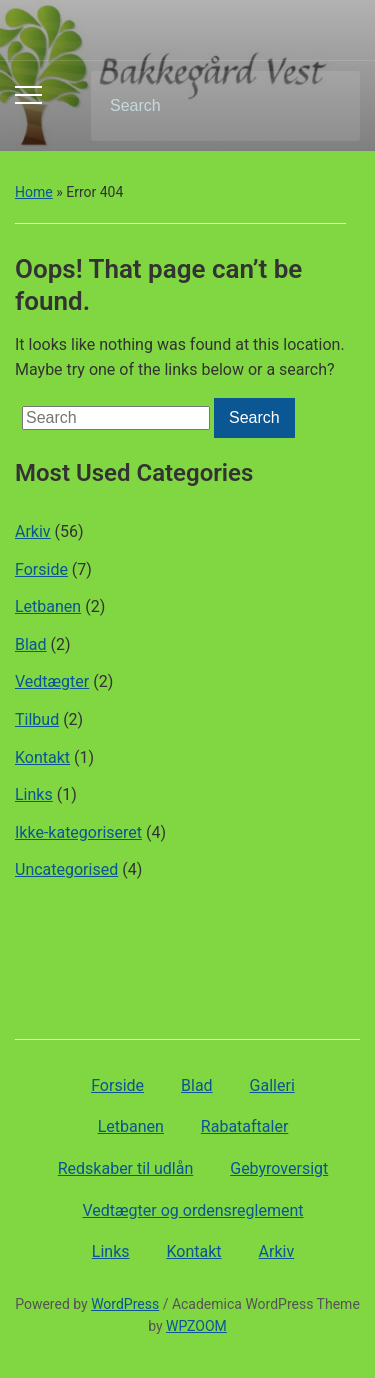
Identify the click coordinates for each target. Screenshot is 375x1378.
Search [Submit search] (328, 106)
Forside (41, 569)
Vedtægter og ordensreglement (193, 1210)
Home (34, 192)
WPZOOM (196, 1326)
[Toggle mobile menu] (28, 95)
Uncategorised (66, 869)
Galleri (272, 1085)
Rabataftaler (244, 1126)
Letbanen (48, 606)
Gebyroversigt (279, 1168)
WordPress (125, 1304)
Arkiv (33, 531)
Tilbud (37, 719)
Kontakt (42, 757)
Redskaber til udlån (126, 1168)
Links (34, 794)
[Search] (200, 106)
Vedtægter (52, 681)
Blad (31, 644)
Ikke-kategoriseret (78, 832)
